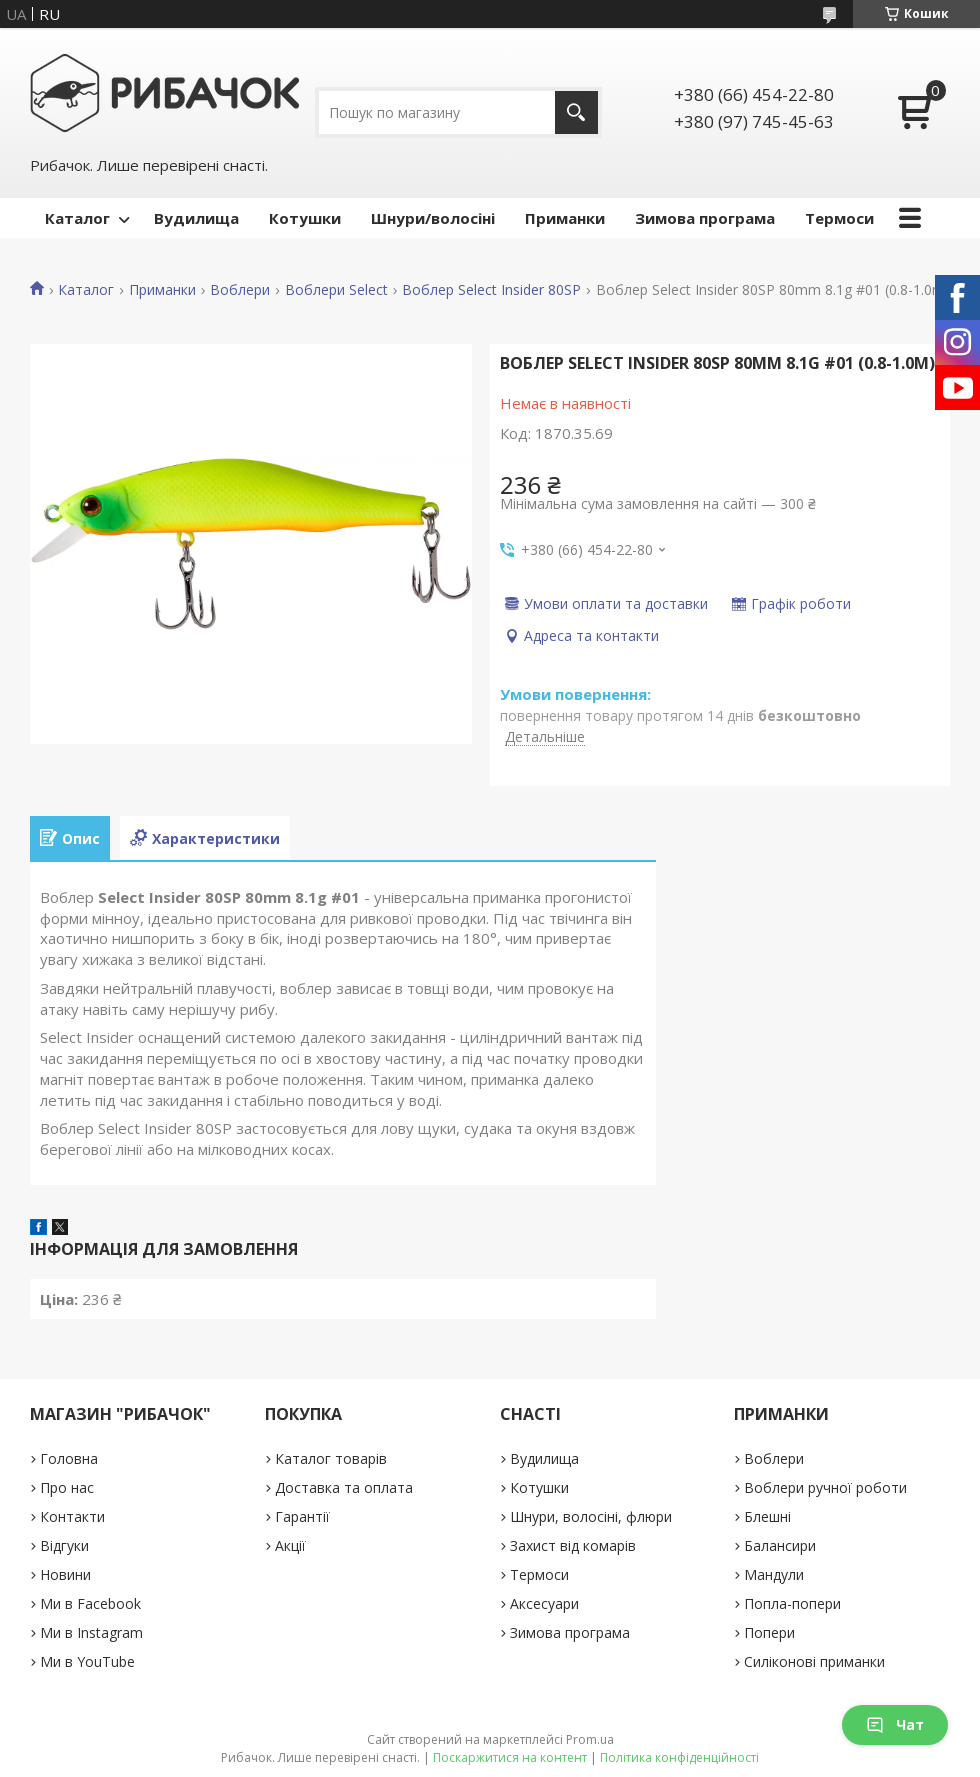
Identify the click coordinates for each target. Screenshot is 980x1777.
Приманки (565, 218)
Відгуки (64, 1545)
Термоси (839, 218)
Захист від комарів (573, 1545)
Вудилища (196, 218)
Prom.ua (590, 1739)
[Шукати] (576, 112)
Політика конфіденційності (679, 1757)
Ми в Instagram (91, 1632)
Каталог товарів (331, 1458)
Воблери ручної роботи (825, 1487)
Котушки (305, 218)
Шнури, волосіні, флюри (591, 1516)
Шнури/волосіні (433, 218)
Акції (290, 1545)
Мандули (774, 1574)
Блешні (767, 1516)
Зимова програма (705, 218)
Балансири (780, 1545)
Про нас (67, 1487)
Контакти (72, 1516)
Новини (65, 1574)
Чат (895, 1724)
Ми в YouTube (87, 1661)
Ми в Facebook (90, 1603)
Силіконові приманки (814, 1661)
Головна (69, 1458)
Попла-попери (792, 1603)
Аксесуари (544, 1603)
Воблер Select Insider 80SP (491, 290)
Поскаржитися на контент (510, 1757)
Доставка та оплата (344, 1487)
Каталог (77, 218)
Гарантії (302, 1516)
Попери (769, 1632)
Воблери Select (336, 290)
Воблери (240, 290)
